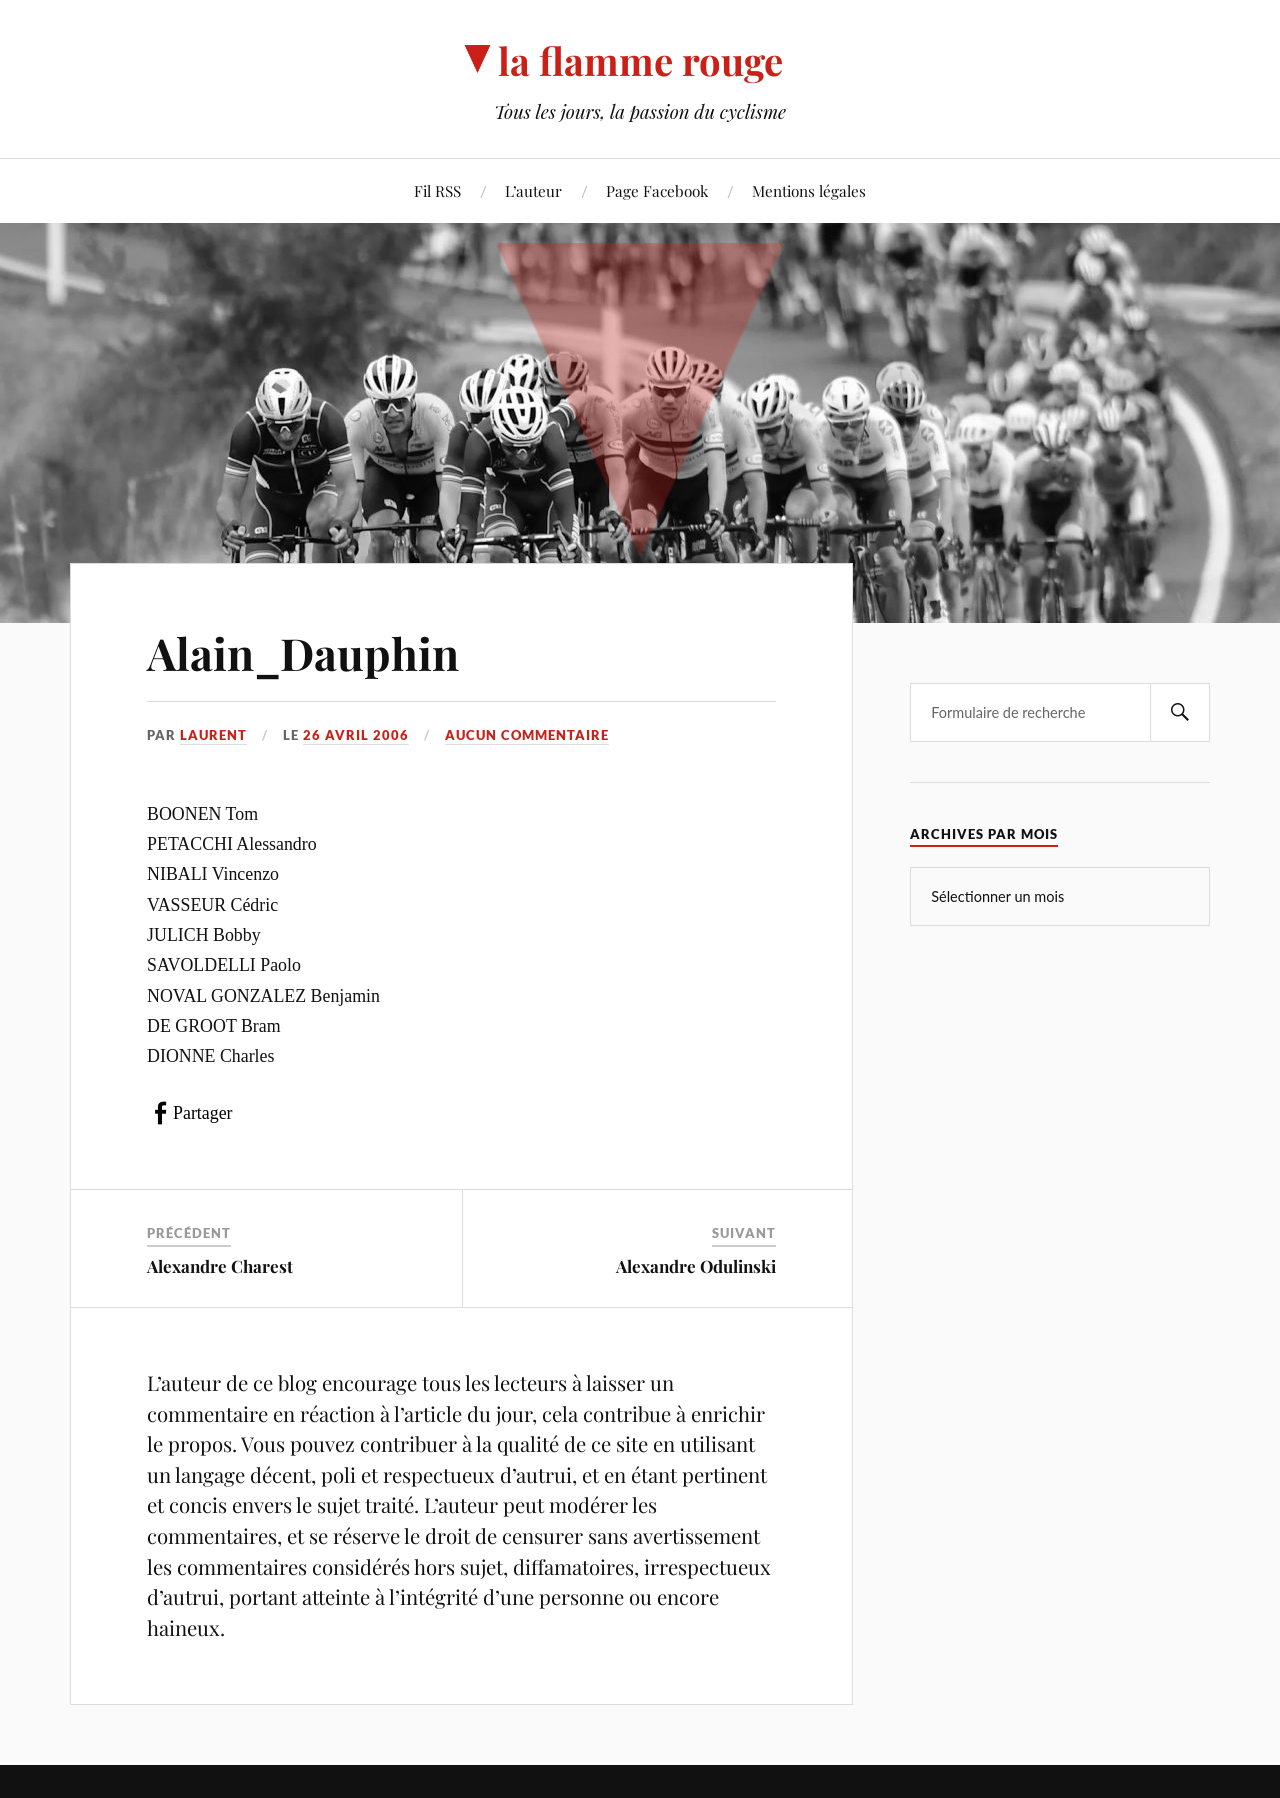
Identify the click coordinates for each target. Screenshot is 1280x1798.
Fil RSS (437, 190)
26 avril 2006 (356, 735)
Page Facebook (657, 190)
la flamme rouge (640, 60)
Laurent (213, 735)
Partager (202, 1113)
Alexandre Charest (220, 1266)
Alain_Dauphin (303, 652)
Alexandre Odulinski (696, 1266)
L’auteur (533, 190)
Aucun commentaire (527, 735)
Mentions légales (809, 190)
